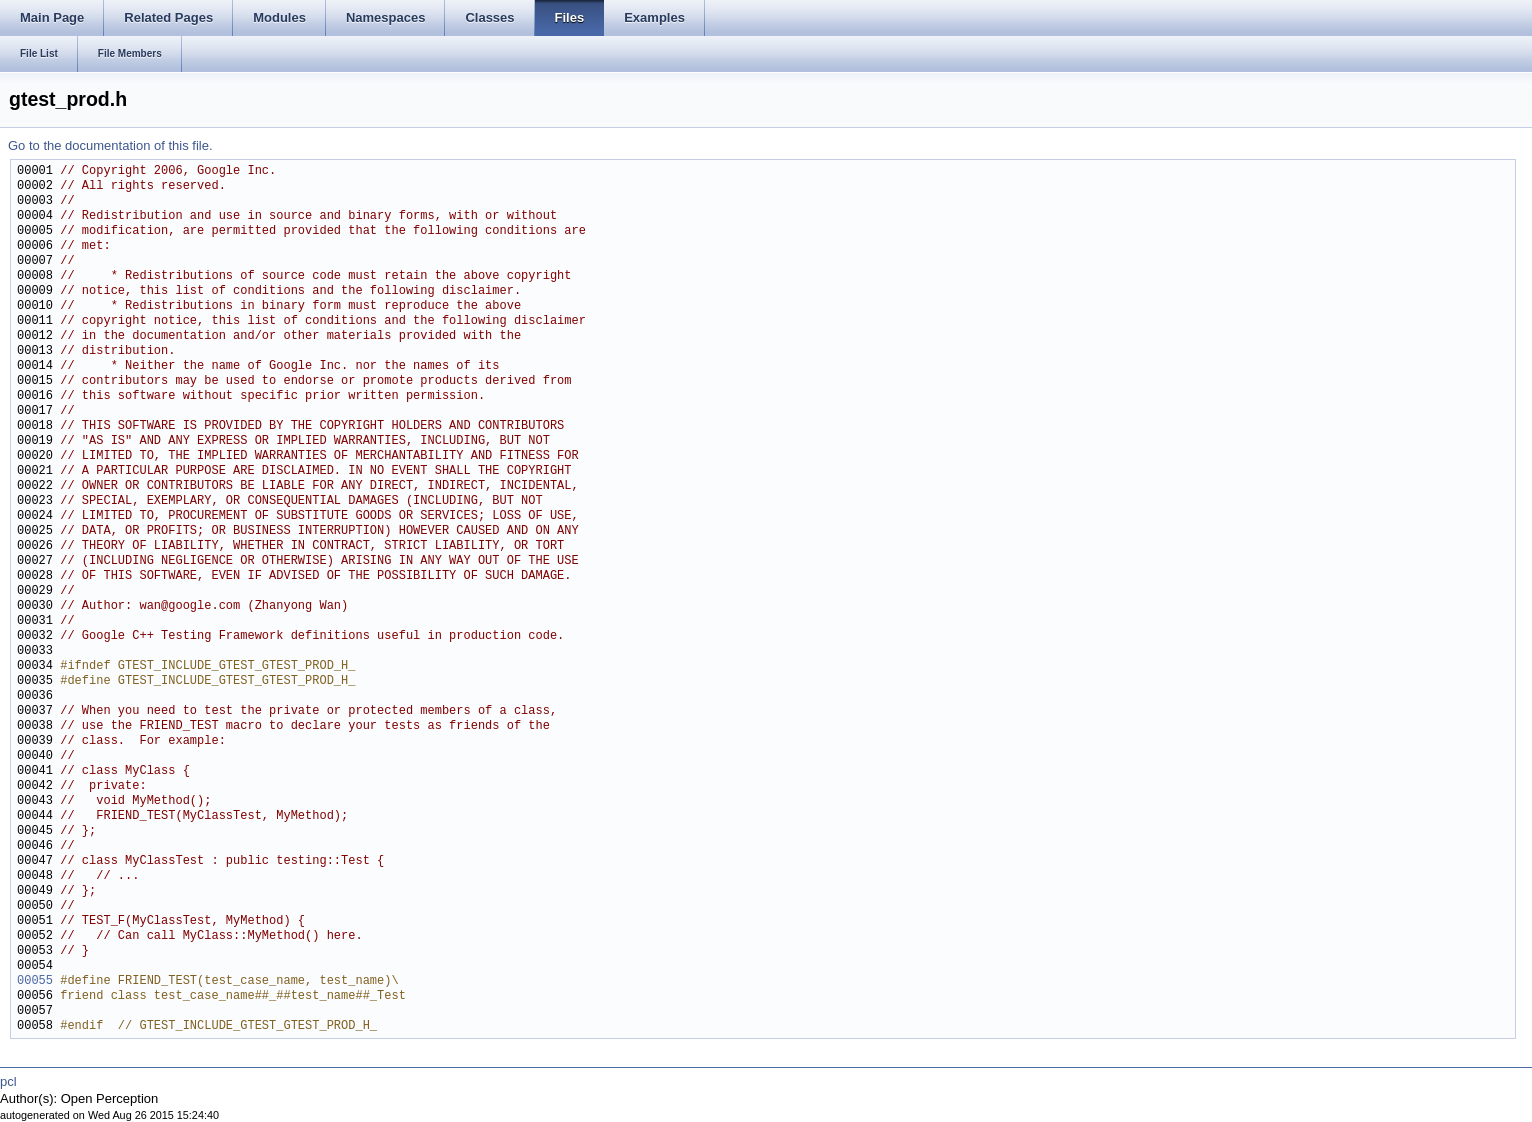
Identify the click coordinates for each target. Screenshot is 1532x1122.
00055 (35, 981)
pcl (8, 1081)
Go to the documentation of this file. (110, 145)
